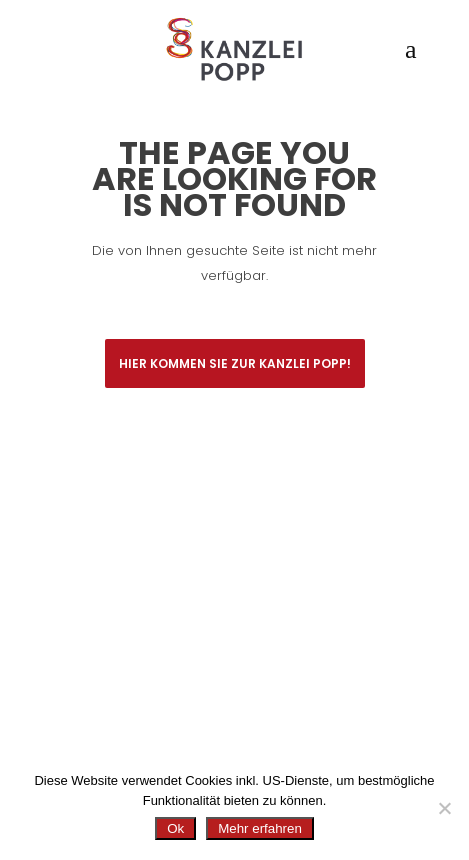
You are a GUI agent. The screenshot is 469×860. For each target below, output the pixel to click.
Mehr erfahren (260, 828)
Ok (175, 828)
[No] (444, 808)
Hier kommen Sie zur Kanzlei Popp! (235, 363)
